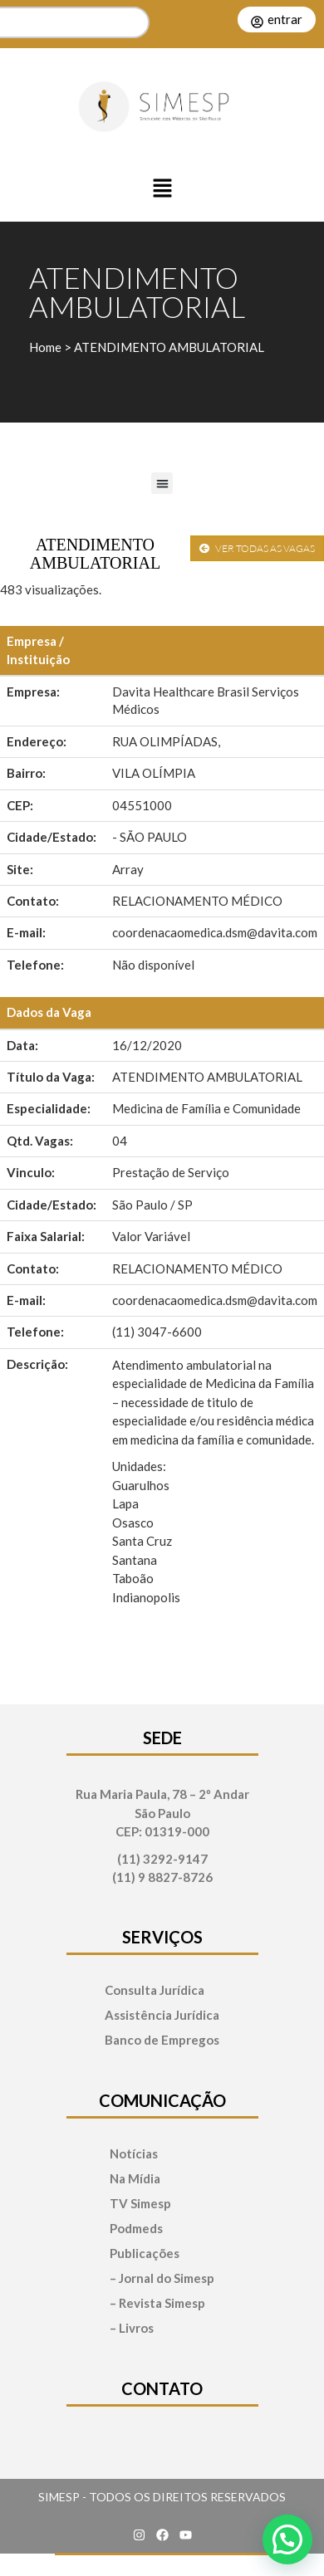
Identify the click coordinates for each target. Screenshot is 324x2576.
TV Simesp (140, 2203)
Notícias (134, 2154)
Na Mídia (135, 2179)
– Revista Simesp (157, 2303)
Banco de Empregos (162, 2040)
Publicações (144, 2253)
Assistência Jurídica (162, 2015)
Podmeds (136, 2228)
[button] (162, 189)
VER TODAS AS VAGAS (257, 548)
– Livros (132, 2328)
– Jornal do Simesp (162, 2278)
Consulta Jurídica (154, 1990)
